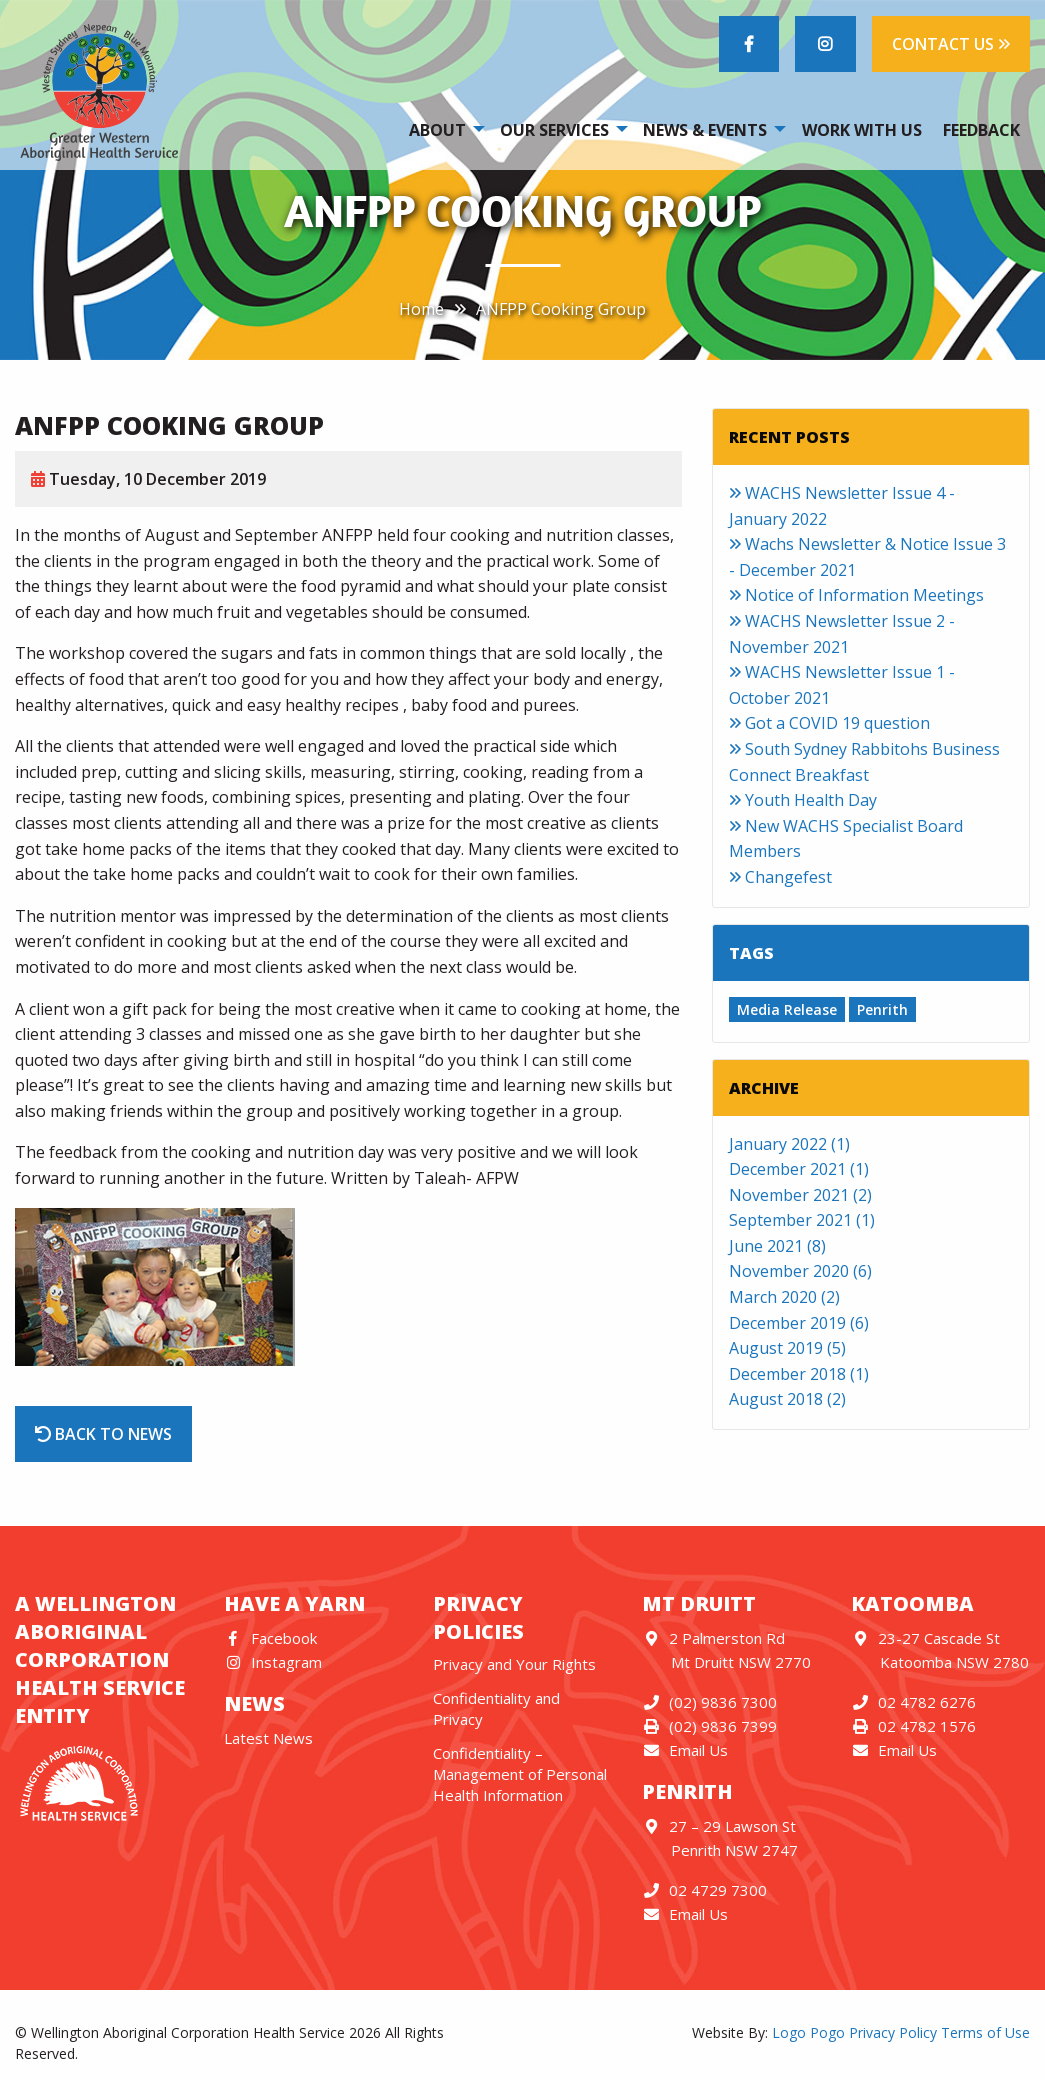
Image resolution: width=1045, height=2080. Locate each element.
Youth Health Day (803, 800)
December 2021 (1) (799, 1169)
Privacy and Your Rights (514, 1664)
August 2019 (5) (787, 1348)
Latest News (268, 1738)
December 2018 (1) (799, 1374)
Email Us (685, 1750)
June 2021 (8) (777, 1246)
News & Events (705, 130)
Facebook (270, 1638)
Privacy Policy (893, 2032)
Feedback (981, 130)
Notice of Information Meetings (856, 595)
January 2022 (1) (789, 1144)
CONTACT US (951, 44)
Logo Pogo (808, 2032)
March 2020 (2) (784, 1297)
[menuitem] (443, 129)
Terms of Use (985, 2032)
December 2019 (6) (799, 1323)
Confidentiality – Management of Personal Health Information (520, 1774)
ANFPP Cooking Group (561, 309)
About (437, 130)
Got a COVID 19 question (829, 723)
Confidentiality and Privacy (496, 1708)
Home (421, 309)
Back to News (103, 1434)
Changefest (780, 877)
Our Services (554, 130)
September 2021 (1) (802, 1220)
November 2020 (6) (800, 1271)
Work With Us (862, 130)
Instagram (273, 1662)
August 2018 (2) (787, 1399)
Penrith (882, 1009)
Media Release (787, 1009)
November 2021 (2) (800, 1195)
